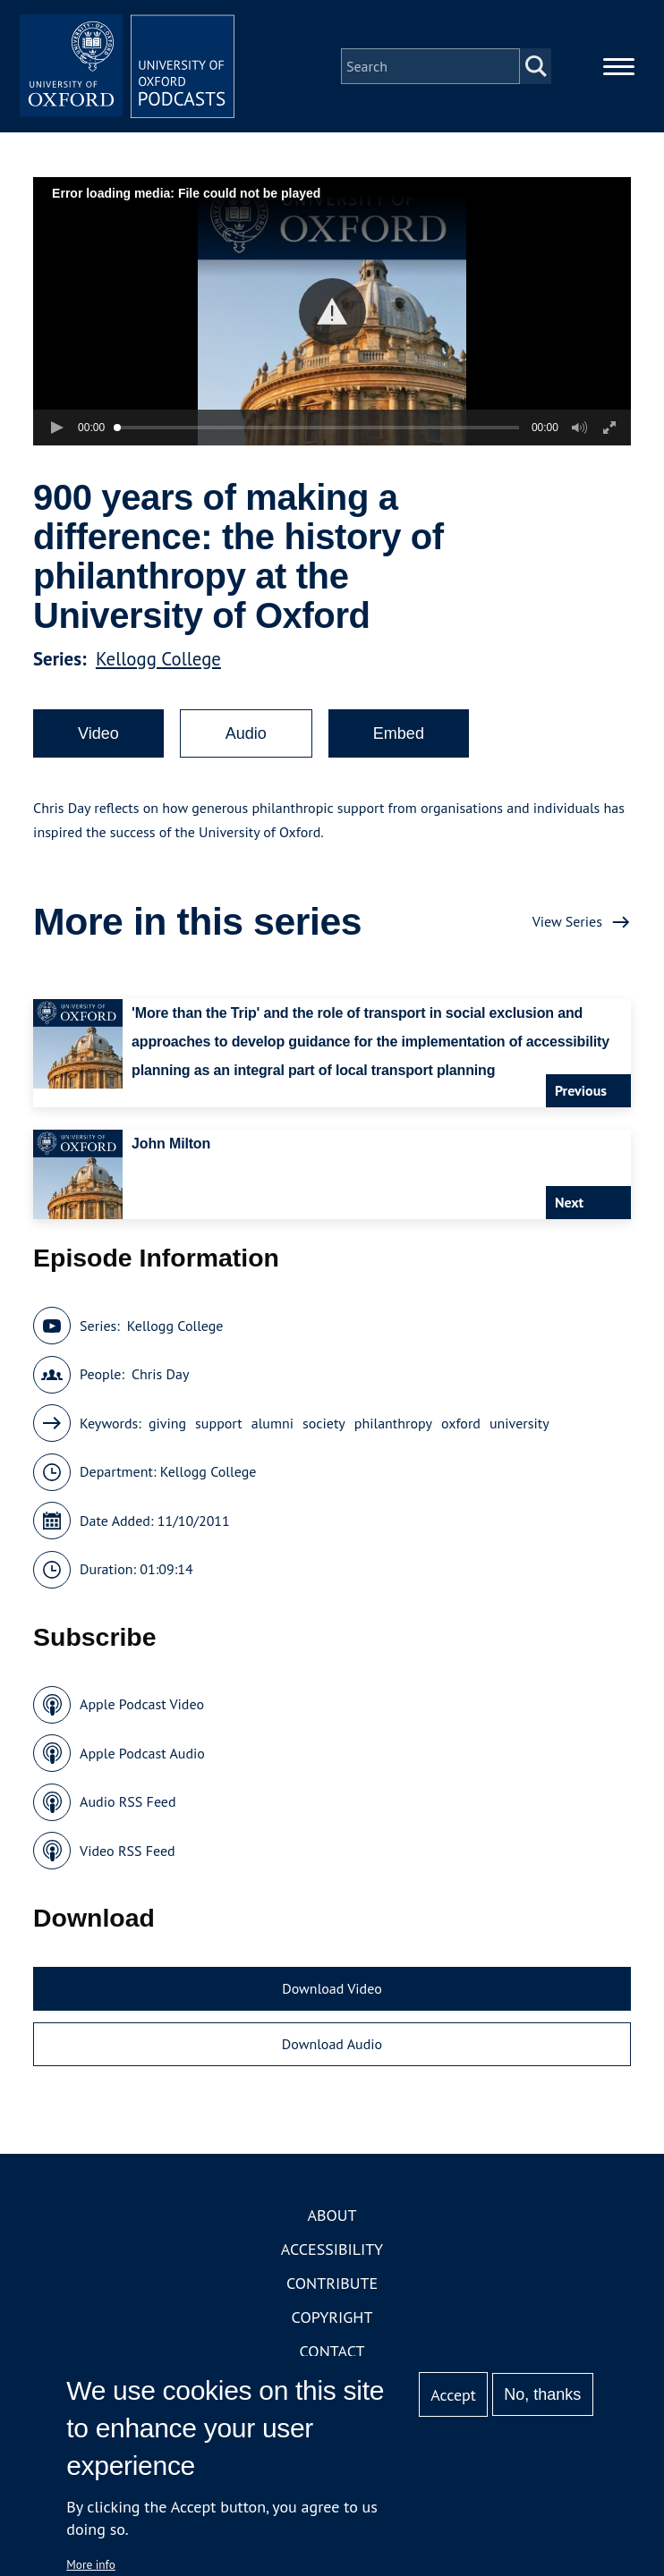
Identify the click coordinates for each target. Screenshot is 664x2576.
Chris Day (160, 1374)
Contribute (332, 2283)
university (519, 1423)
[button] (332, 311)
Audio (246, 733)
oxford (461, 1423)
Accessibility (332, 2249)
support (219, 1423)
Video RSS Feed (127, 1851)
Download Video (331, 1988)
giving (167, 1423)
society (323, 1423)
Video (98, 733)
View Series (567, 921)
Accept (453, 2395)
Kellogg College (158, 659)
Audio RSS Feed (127, 1801)
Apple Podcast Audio (142, 1753)
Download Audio (332, 2044)
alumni (272, 1423)
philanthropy (393, 1423)
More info (90, 2564)
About (331, 2215)
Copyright (332, 2317)
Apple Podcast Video (142, 1704)
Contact (332, 2351)
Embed (398, 733)
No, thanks (542, 2394)
